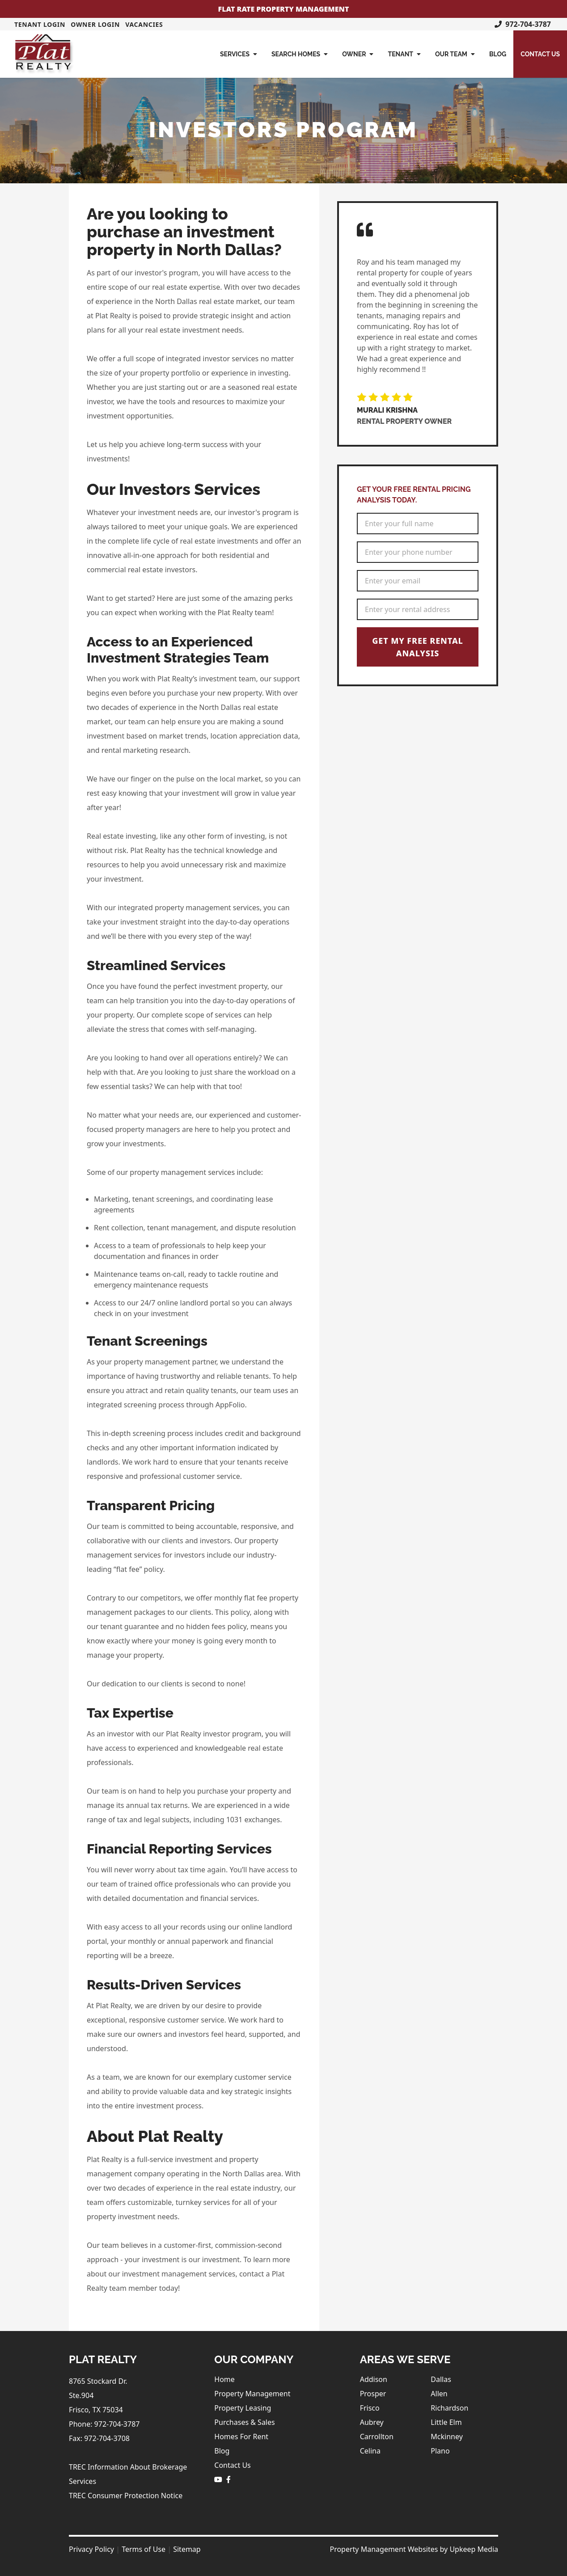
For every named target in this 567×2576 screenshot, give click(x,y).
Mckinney (447, 2436)
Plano (440, 2451)
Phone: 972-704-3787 (104, 2424)
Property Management (252, 2394)
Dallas (441, 2379)
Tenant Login (39, 24)
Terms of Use (143, 2549)
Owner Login (95, 24)
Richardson (449, 2408)
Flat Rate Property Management (283, 9)
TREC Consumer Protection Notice (125, 2495)
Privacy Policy (91, 2549)
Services (238, 54)
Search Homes (299, 54)
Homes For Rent (241, 2436)
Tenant (404, 54)
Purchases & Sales (244, 2422)
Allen (439, 2394)
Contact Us (540, 54)
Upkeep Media (473, 2549)
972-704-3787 (523, 24)
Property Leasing (242, 2408)
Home (224, 2379)
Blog (497, 54)
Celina (370, 2451)
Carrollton (377, 2436)
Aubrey (372, 2422)
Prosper (373, 2394)
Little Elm (446, 2422)
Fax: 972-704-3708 (99, 2438)
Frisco (370, 2408)
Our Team (455, 54)
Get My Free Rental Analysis (417, 647)
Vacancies (144, 24)
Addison (373, 2379)
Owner (357, 54)
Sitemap (187, 2549)
